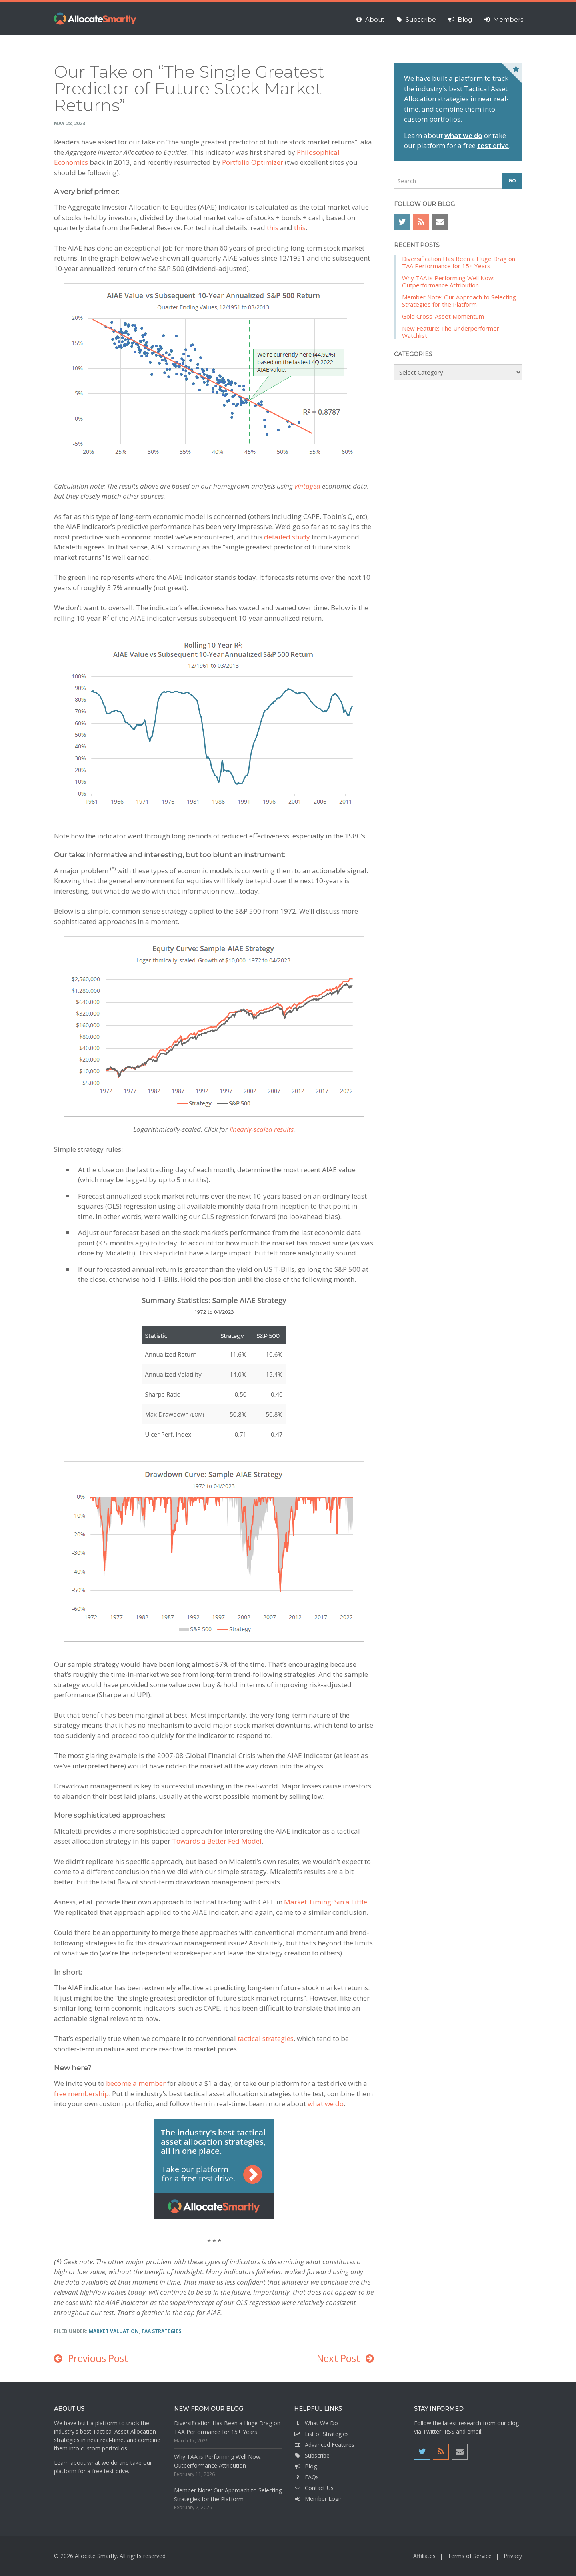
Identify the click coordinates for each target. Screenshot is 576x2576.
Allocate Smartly (95, 18)
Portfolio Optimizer (252, 162)
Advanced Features (324, 2444)
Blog (305, 2466)
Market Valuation (114, 2331)
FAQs (306, 2477)
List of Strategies (321, 2434)
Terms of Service (470, 2556)
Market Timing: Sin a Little (325, 1901)
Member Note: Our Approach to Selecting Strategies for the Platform (459, 300)
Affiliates (424, 2556)
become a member (136, 2083)
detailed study (287, 536)
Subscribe (312, 2455)
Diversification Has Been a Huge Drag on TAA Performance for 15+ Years (458, 262)
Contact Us (314, 2488)
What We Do (316, 2423)
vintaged (307, 486)
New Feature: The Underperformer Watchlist (450, 331)
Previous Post (98, 2358)
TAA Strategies (161, 2331)
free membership (81, 2093)
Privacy (513, 2556)
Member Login (318, 2498)
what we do (326, 2103)
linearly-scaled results (262, 1129)
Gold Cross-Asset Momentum (443, 316)
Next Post (338, 2358)
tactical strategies (266, 2038)
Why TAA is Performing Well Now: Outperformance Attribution (448, 281)
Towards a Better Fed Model (217, 1841)
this (272, 227)
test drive (493, 145)
